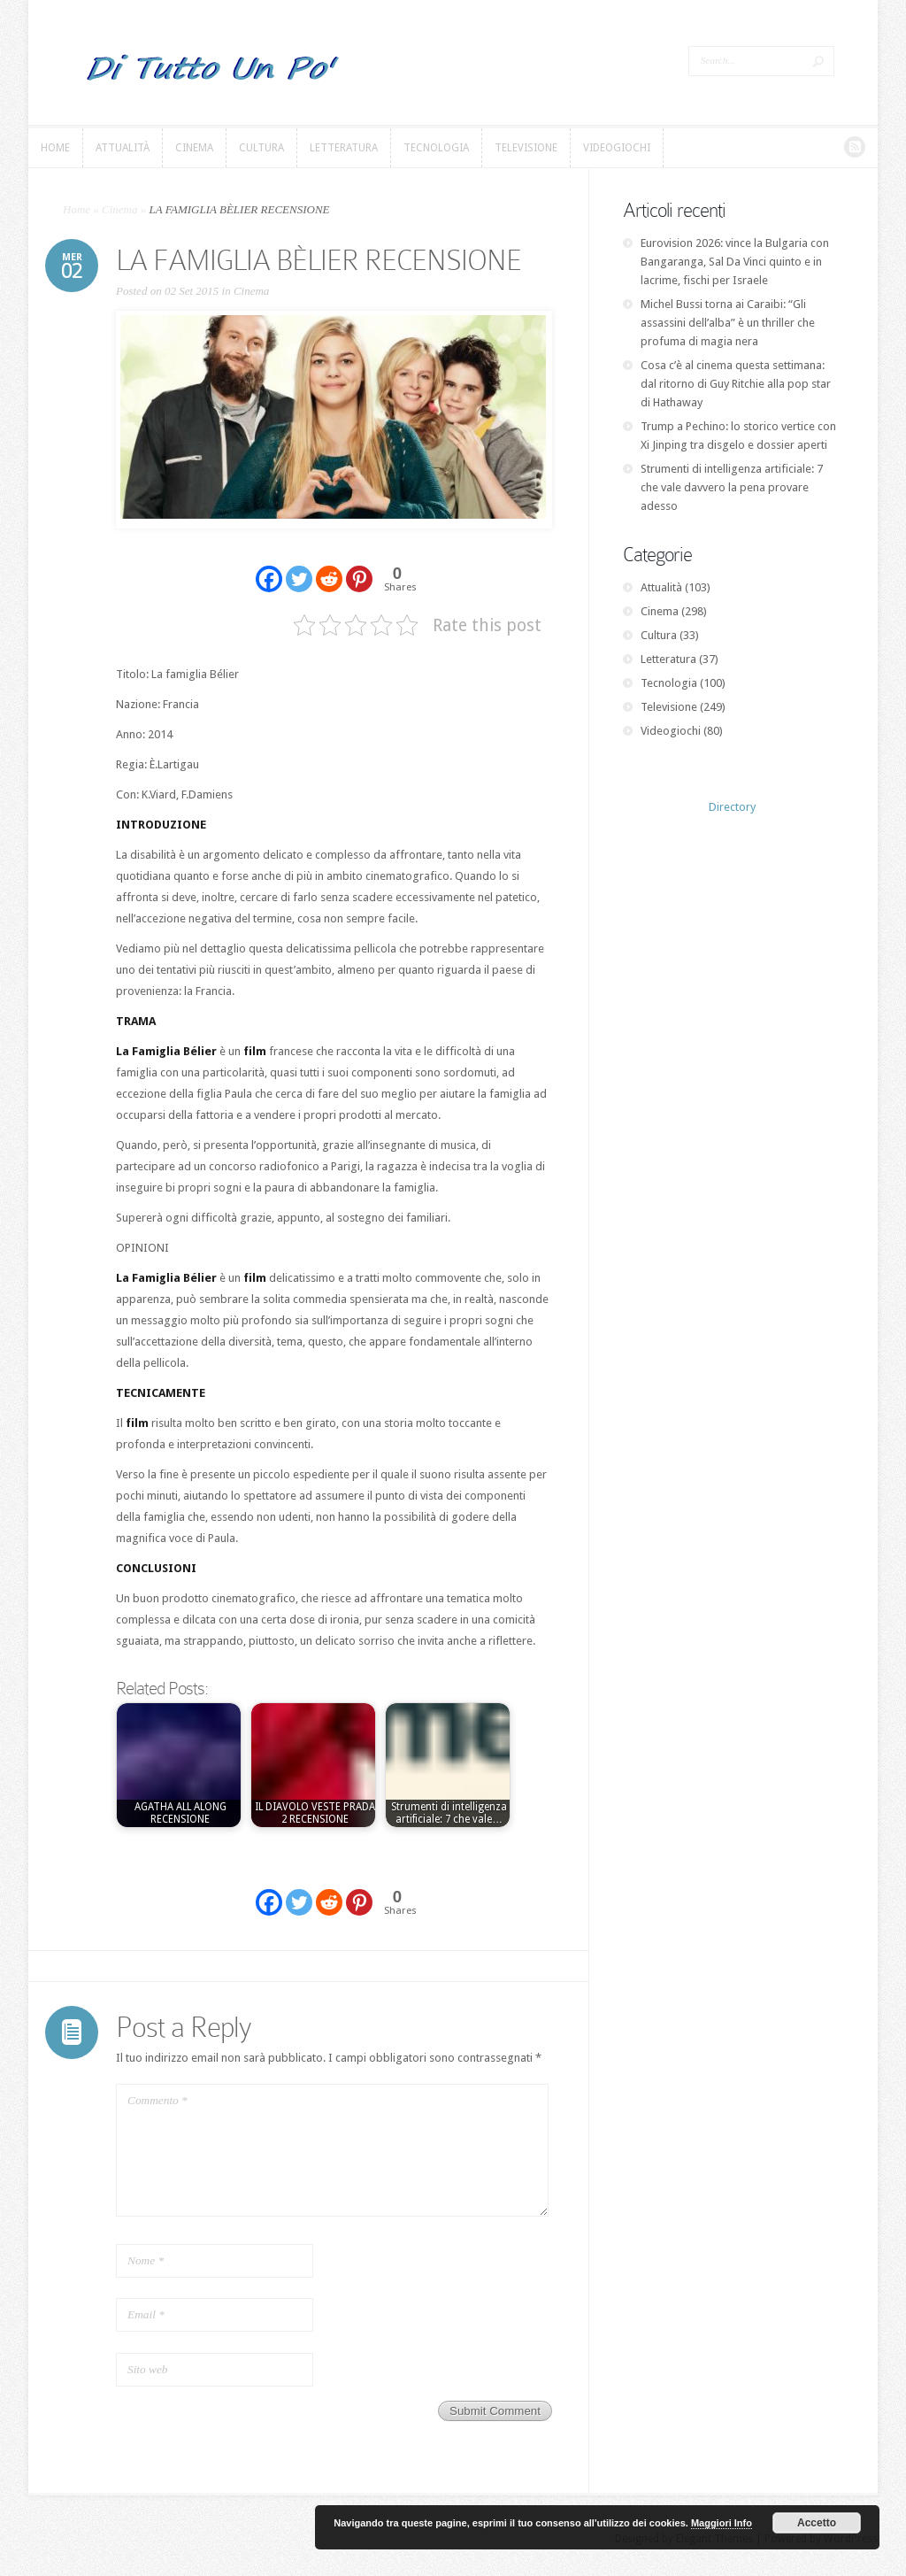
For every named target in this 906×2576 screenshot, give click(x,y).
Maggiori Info (721, 2523)
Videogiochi (671, 730)
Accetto (816, 2523)
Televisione (669, 706)
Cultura (659, 635)
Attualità (661, 587)
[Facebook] (269, 568)
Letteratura (668, 659)
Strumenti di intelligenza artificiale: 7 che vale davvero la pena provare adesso (732, 487)
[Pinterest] (359, 568)
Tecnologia (669, 683)
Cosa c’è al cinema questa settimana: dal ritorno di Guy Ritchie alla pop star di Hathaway (736, 384)
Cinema (119, 209)
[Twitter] (299, 568)
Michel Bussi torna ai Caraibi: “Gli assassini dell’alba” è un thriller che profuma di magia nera (728, 322)
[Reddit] (329, 568)
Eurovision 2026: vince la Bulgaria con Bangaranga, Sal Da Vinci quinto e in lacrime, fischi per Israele (735, 261)
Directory (732, 807)
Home (76, 209)
